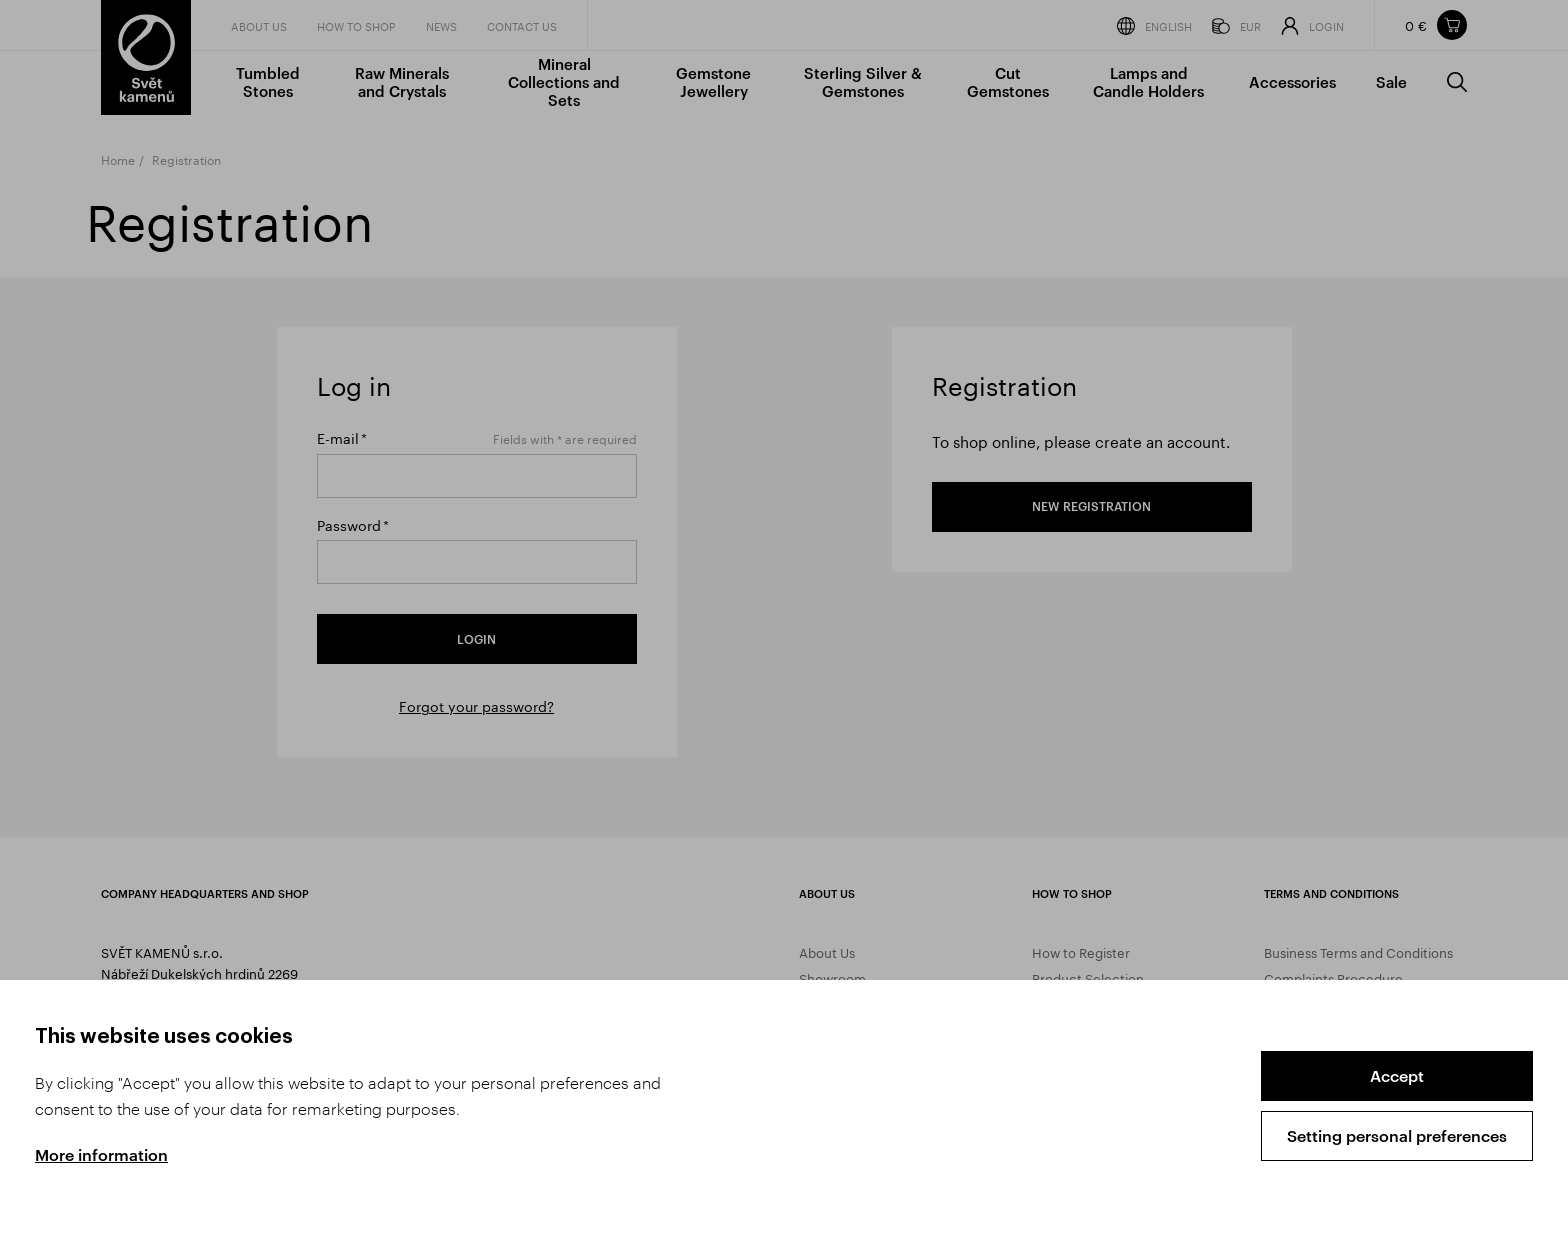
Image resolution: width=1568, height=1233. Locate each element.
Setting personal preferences (1397, 1135)
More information (101, 1154)
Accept (1397, 1075)
